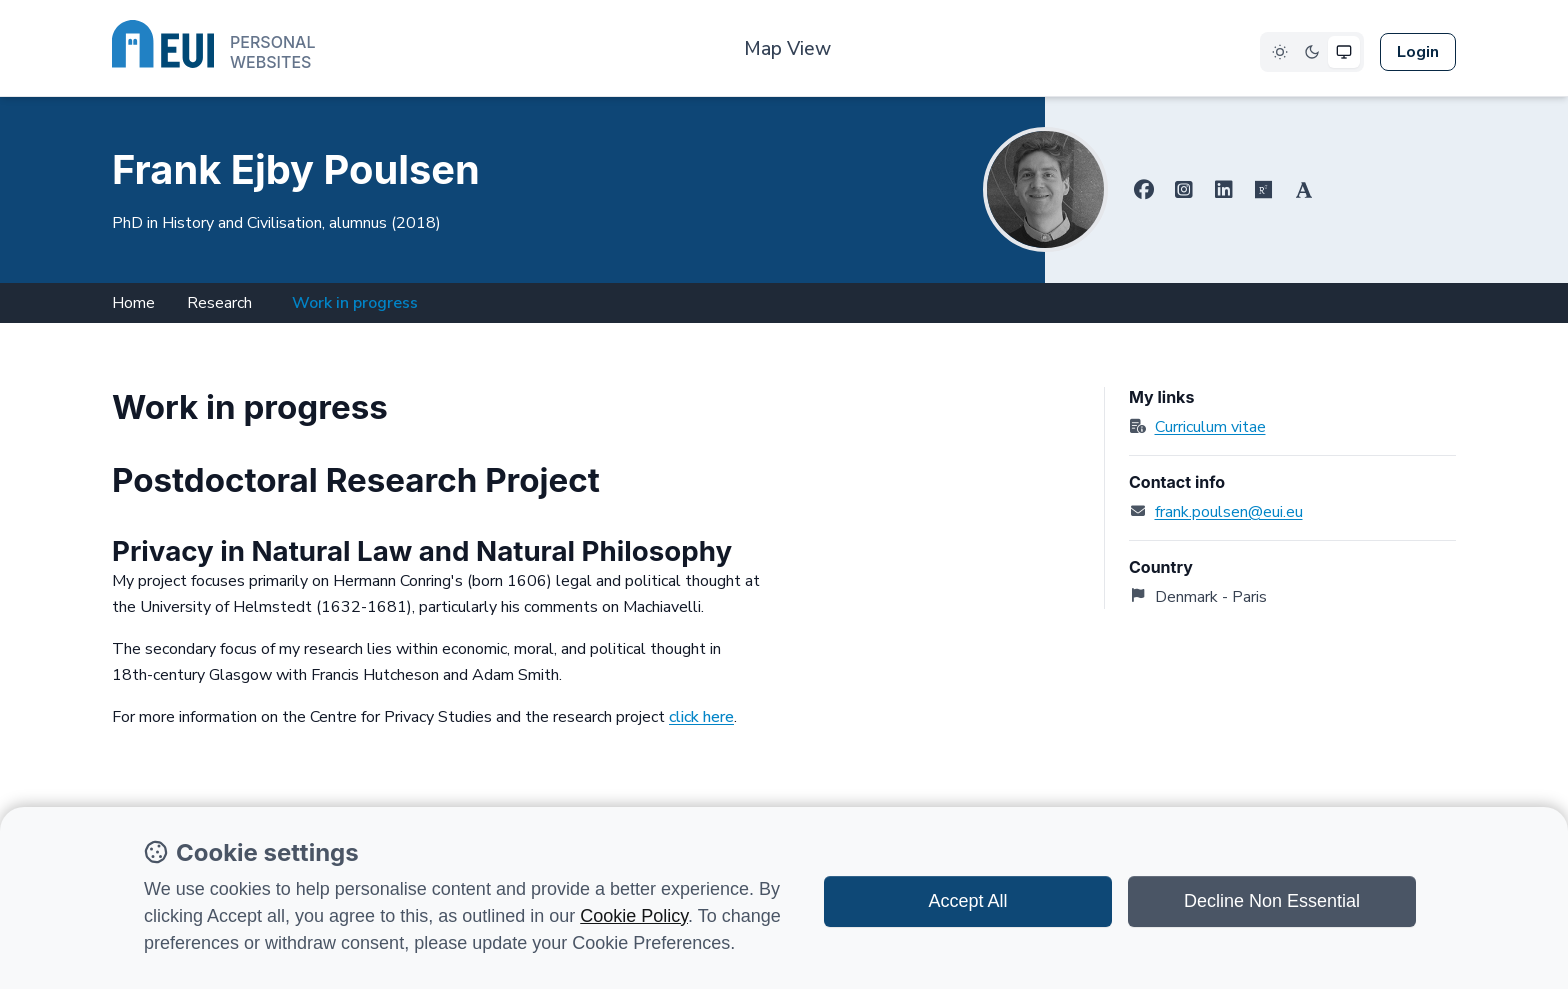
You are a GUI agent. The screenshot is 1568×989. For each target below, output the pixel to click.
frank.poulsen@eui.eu (1229, 512)
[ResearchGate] (1264, 190)
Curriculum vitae (1210, 427)
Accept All (967, 901)
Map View (787, 49)
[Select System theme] (1344, 52)
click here (701, 717)
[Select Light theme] (1280, 52)
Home (133, 303)
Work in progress (355, 303)
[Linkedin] (1224, 190)
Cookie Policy (634, 916)
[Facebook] (1144, 190)
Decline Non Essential (1272, 901)
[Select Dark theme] (1312, 52)
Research (219, 303)
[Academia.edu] (1304, 190)
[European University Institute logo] (213, 48)
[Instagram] (1184, 190)
